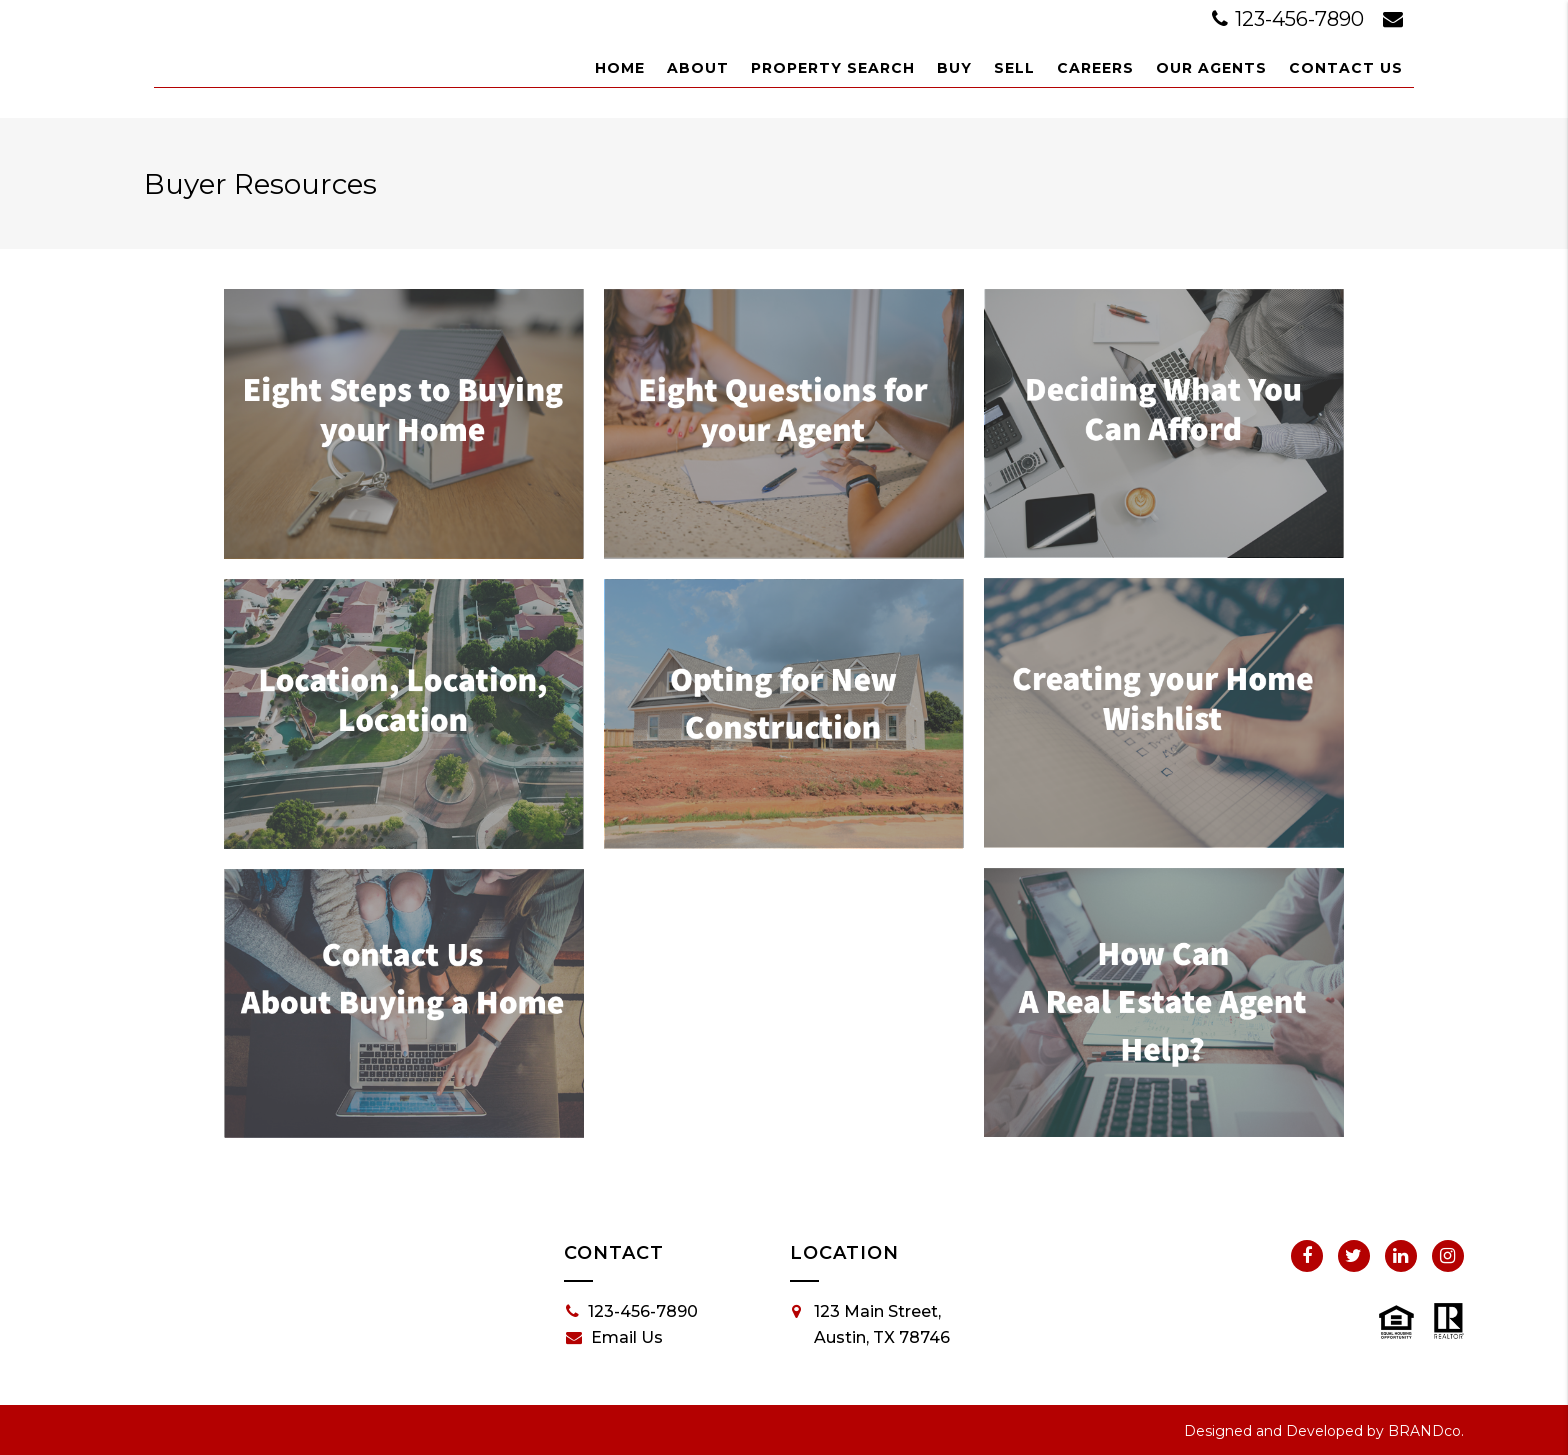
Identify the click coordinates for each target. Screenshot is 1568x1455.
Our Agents (1211, 68)
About (698, 68)
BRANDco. (1426, 1431)
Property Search (833, 68)
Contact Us (1346, 68)
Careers (1095, 68)
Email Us (614, 1338)
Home (620, 68)
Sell (1014, 68)
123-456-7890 (1290, 19)
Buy (954, 68)
